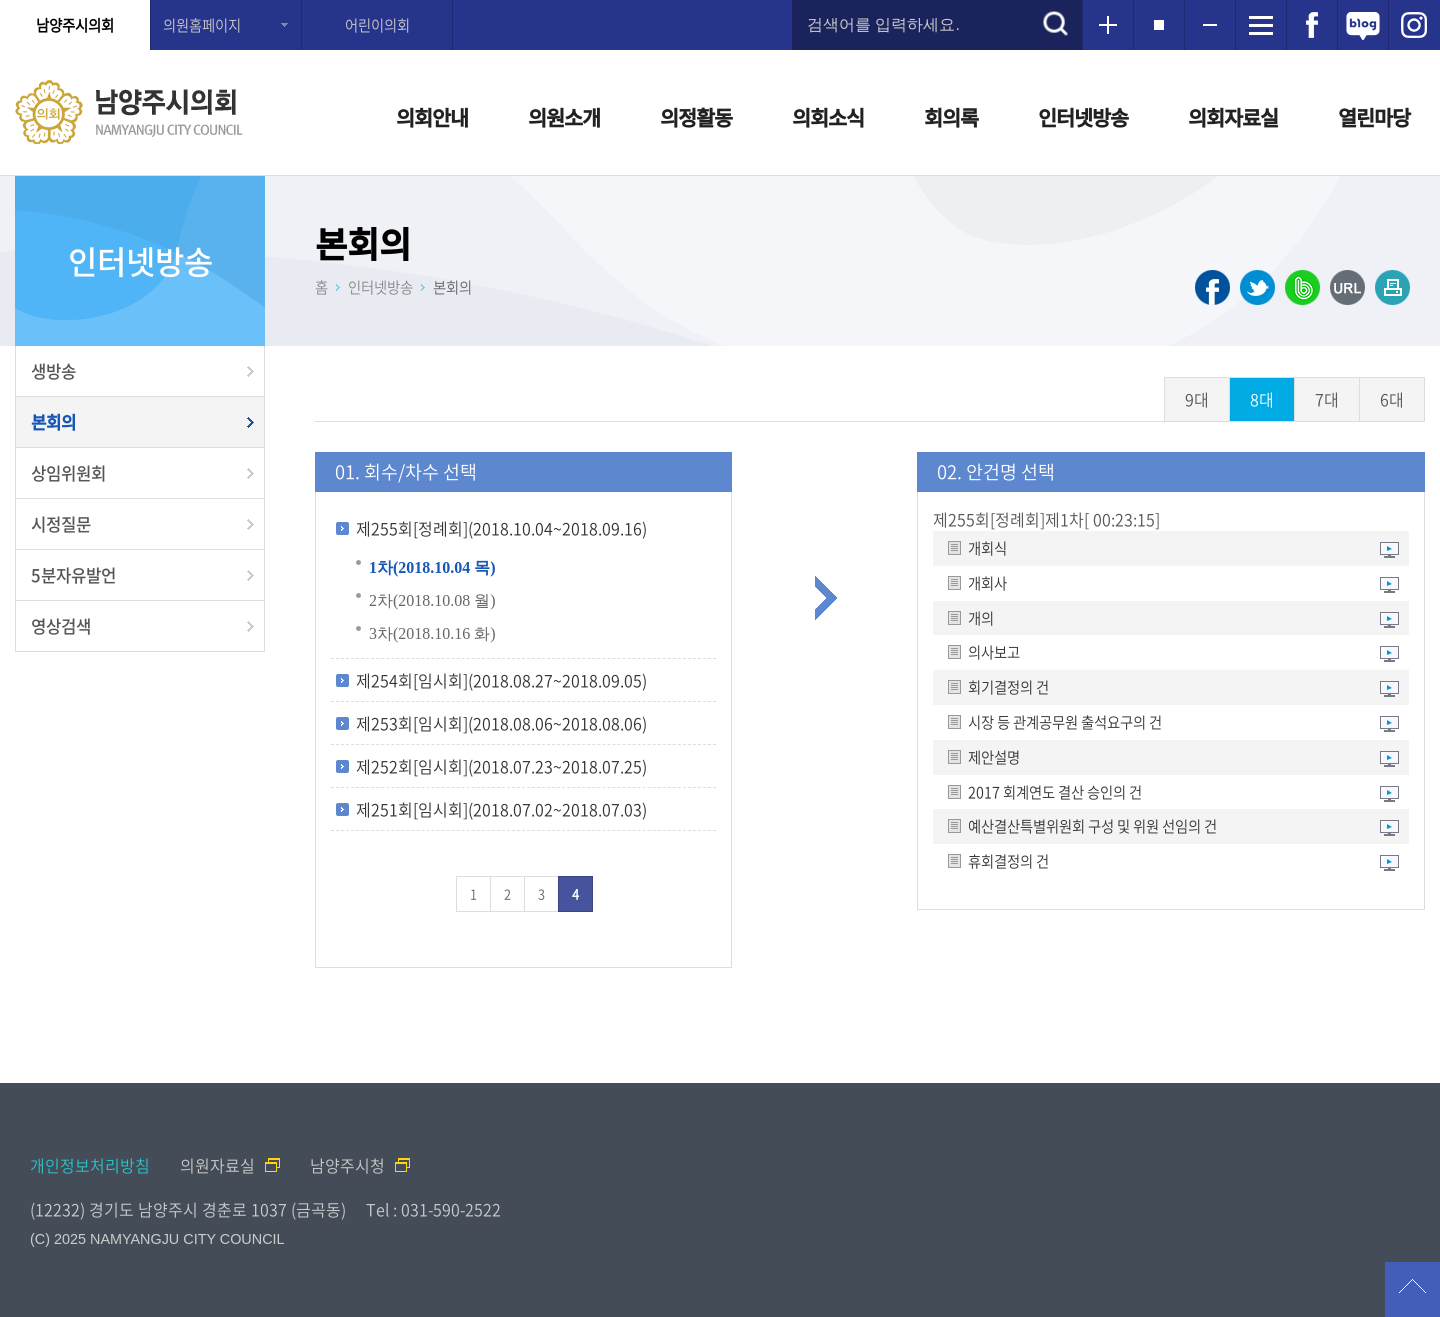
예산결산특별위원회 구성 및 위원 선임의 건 (1092, 826)
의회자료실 (1233, 117)
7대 (1327, 399)
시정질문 (61, 524)
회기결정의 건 (1008, 687)
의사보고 (994, 652)
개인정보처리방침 (90, 1165)
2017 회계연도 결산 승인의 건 (1055, 792)
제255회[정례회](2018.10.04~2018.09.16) (501, 528)
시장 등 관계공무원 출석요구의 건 (1065, 722)
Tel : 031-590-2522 (433, 1209)
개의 (981, 618)
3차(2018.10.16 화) (432, 633)
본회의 (53, 422)
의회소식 (828, 117)
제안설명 (994, 757)
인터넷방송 (1083, 117)
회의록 (951, 117)
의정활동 (696, 117)
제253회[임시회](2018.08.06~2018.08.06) (501, 723)
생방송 (53, 371)
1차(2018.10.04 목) (432, 567)
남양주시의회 (75, 25)
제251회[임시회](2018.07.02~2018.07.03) (501, 809)
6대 (1392, 399)
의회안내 (432, 117)
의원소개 (564, 117)
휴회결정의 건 (1008, 861)
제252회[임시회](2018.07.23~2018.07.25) (501, 766)
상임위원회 (68, 473)
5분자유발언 (73, 575)
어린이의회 (377, 25)
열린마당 (1374, 117)
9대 (1197, 399)
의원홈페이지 (202, 25)
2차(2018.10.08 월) (432, 600)
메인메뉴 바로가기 (720, 1)
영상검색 (61, 626)
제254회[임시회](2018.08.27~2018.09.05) (501, 680)
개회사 (987, 583)
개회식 (987, 548)
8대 (1262, 399)
